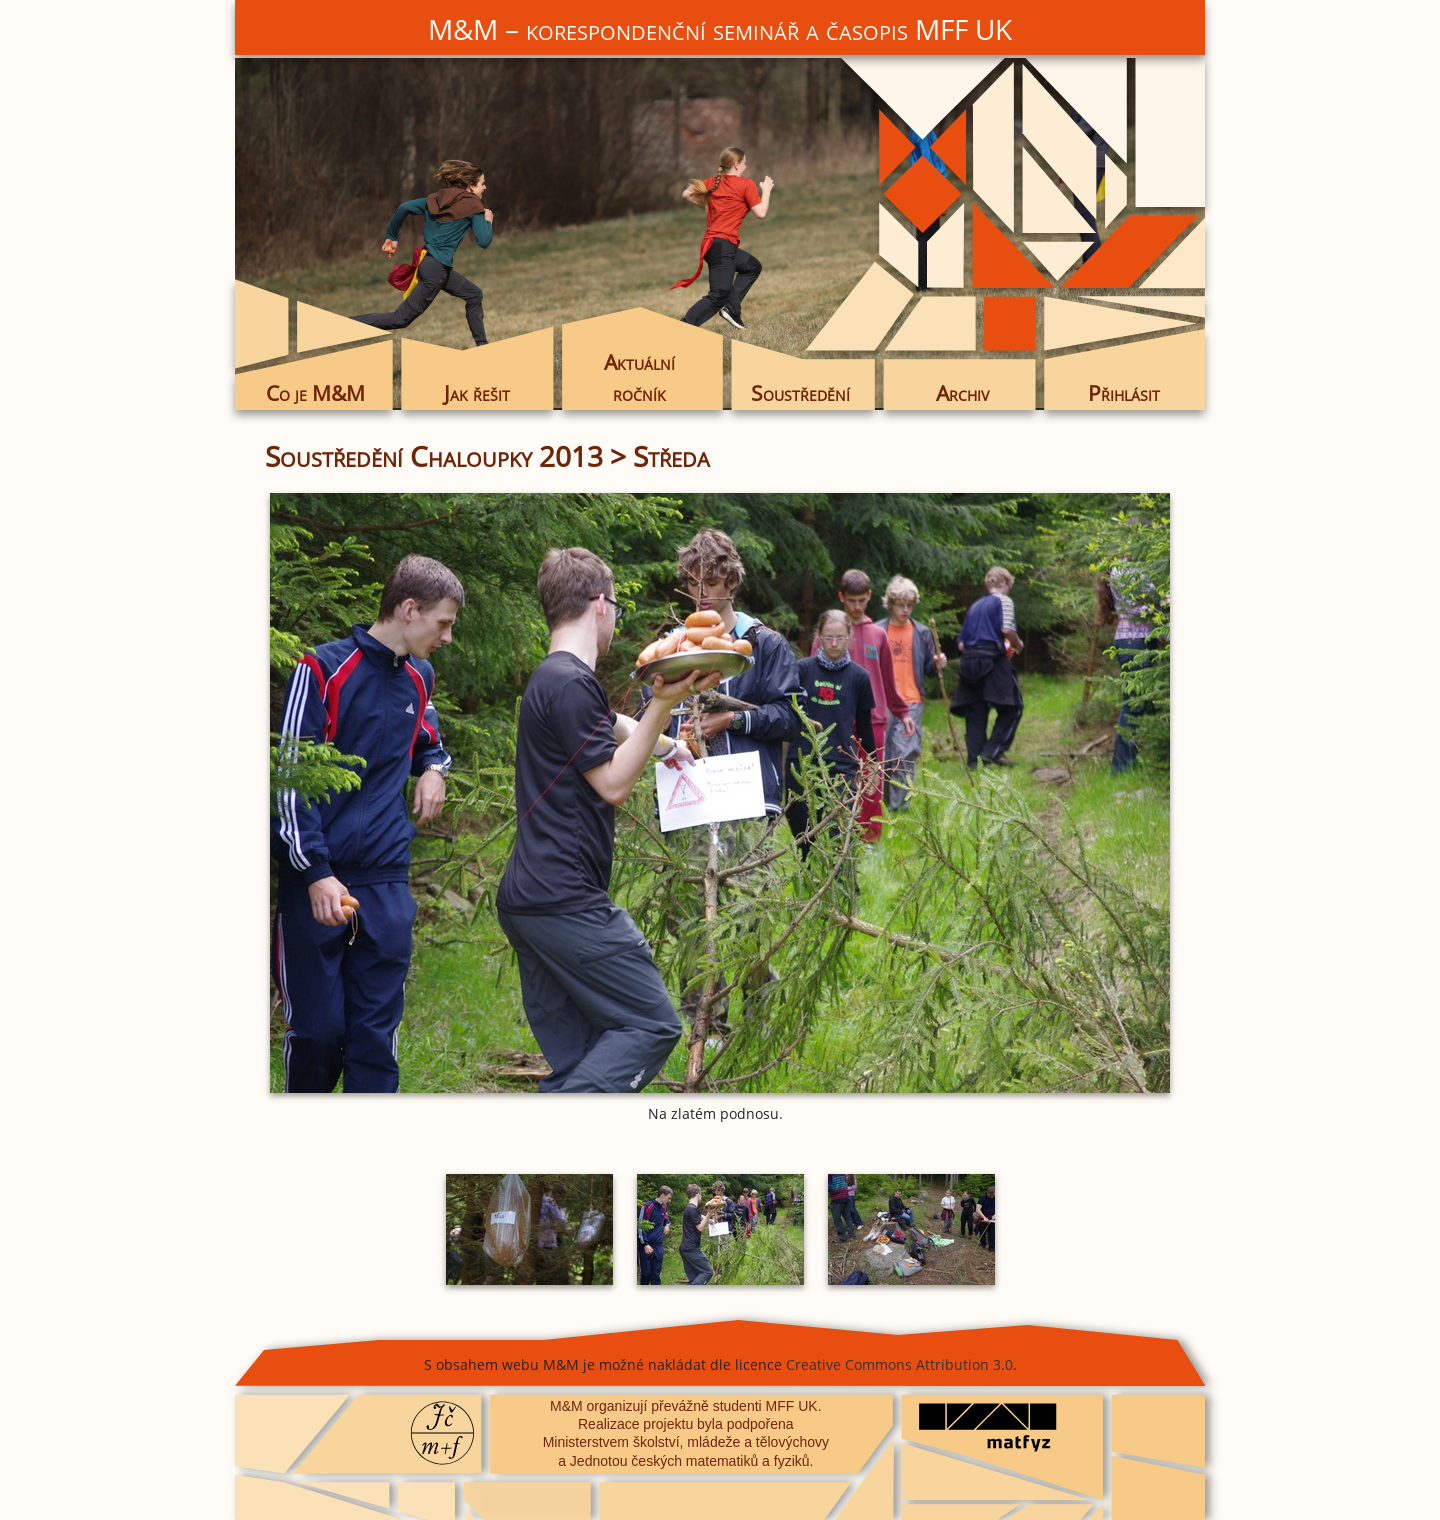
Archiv (962, 393)
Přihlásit (1124, 393)
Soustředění (800, 393)
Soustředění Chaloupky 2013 (434, 456)
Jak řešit (477, 393)
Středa (671, 456)
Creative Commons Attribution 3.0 (899, 1364)
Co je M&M (315, 393)
